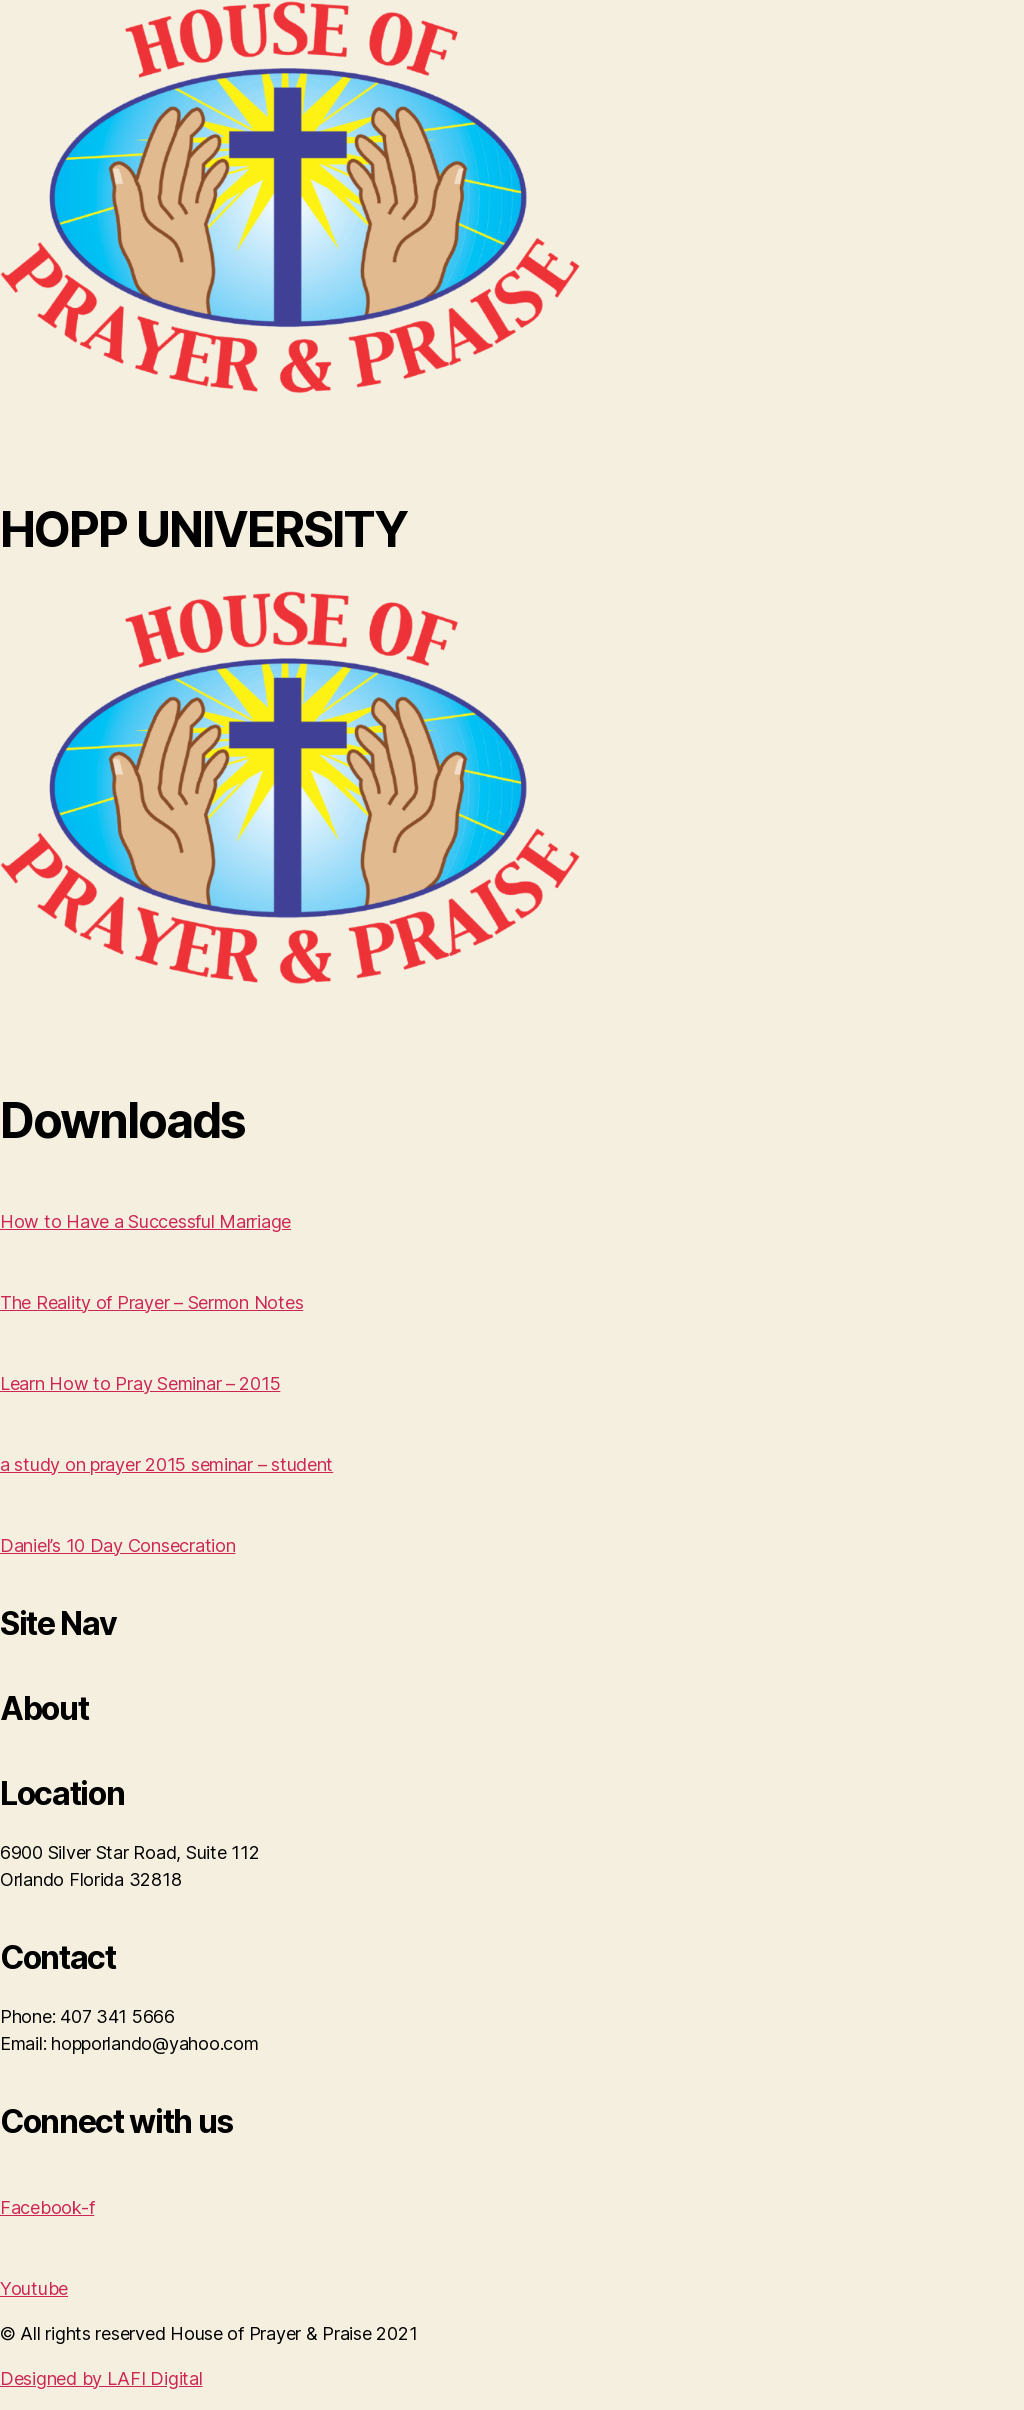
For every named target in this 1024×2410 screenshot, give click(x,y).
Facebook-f (47, 2207)
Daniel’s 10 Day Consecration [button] (117, 1545)
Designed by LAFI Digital (101, 2378)
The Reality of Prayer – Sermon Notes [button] (151, 1302)
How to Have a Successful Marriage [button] (145, 1221)
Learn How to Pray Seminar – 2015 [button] (140, 1383)
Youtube (34, 2288)
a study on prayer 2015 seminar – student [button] (166, 1464)
